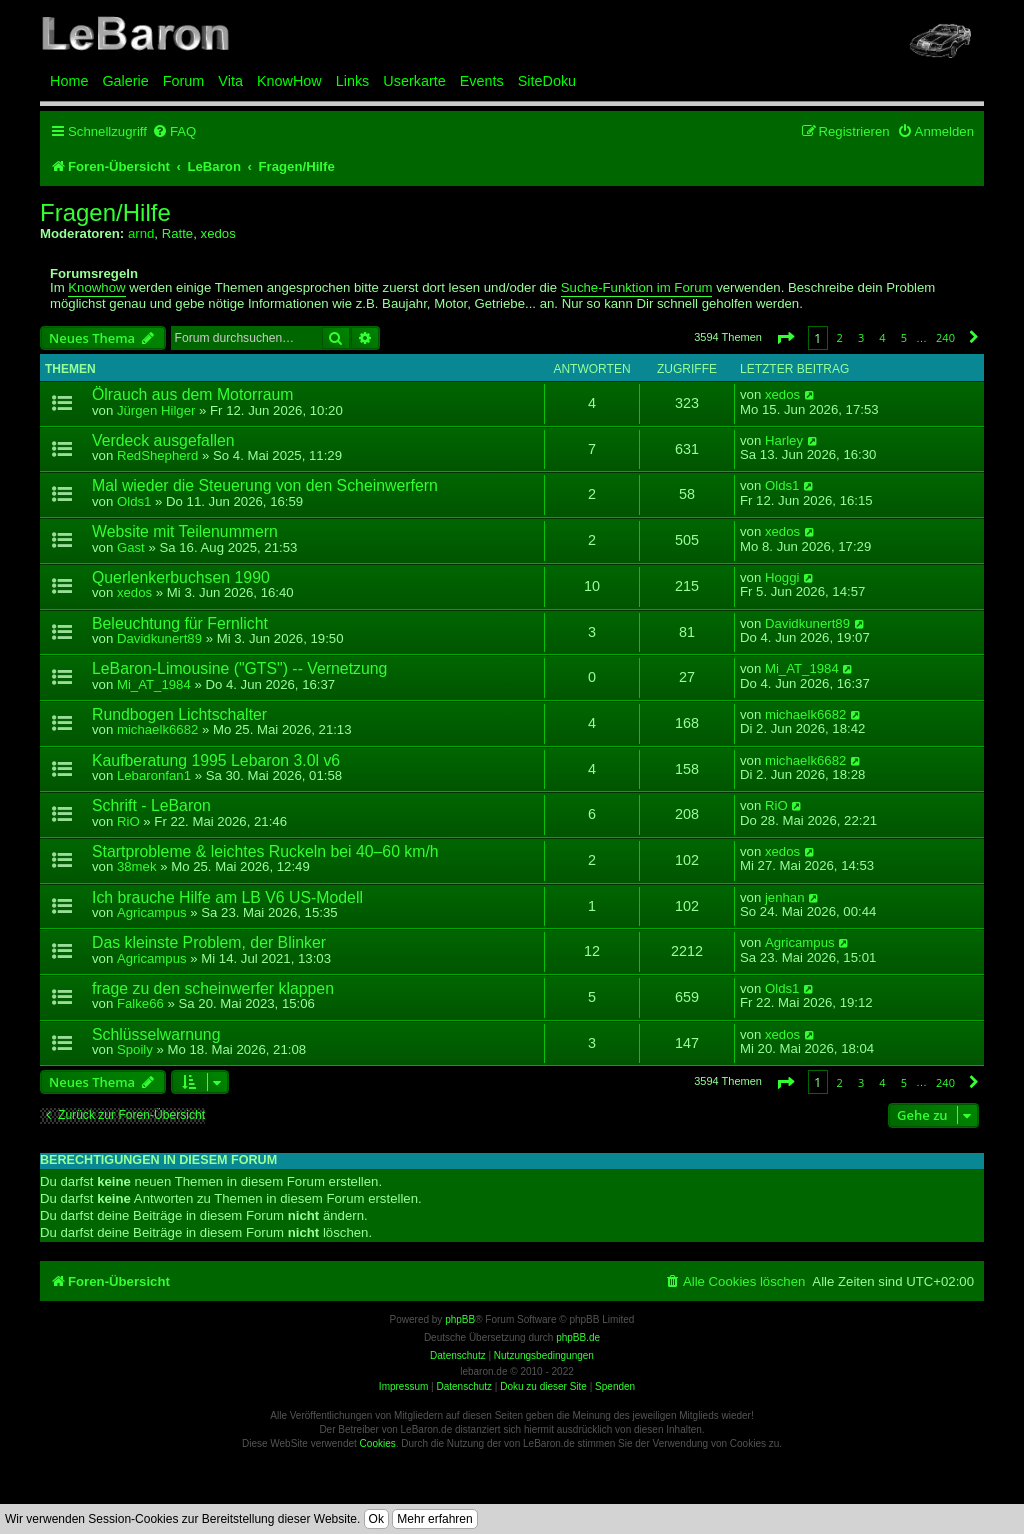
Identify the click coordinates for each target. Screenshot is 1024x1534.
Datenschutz (464, 1386)
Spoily (135, 1049)
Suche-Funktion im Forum (637, 288)
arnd (141, 233)
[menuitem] (174, 131)
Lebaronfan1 (154, 775)
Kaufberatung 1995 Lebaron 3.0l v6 (216, 760)
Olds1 (134, 501)
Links (353, 81)
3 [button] (861, 337)
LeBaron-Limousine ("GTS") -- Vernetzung (239, 668)
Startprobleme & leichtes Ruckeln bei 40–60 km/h (265, 851)
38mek (137, 866)
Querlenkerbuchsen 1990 (181, 577)
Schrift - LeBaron (151, 805)
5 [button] (904, 337)
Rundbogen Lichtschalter (179, 714)
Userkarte (414, 81)
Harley (784, 441)
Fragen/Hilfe (105, 213)
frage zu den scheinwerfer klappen (213, 988)
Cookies (378, 1443)
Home (69, 81)
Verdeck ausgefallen (163, 440)
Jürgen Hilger (156, 410)
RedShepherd (157, 455)
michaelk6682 (157, 729)
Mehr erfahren (434, 1519)
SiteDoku (547, 81)
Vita (230, 81)
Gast (131, 547)
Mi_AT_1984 (154, 684)
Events (482, 81)
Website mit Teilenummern (185, 531)
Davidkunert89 (159, 638)
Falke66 (140, 1003)
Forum (184, 81)
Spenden (615, 1386)
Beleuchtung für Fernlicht (180, 623)
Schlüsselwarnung (156, 1034)
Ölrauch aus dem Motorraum (192, 394)
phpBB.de (578, 1337)
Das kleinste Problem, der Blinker (209, 942)
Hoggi (782, 578)
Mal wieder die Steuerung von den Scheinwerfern (265, 485)
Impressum (403, 1386)
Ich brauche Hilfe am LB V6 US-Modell (227, 897)
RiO (128, 821)
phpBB (460, 1319)
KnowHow (289, 81)
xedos (218, 233)
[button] (785, 337)
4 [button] (882, 337)
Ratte (178, 233)
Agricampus (152, 912)
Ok (376, 1519)
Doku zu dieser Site (543, 1386)
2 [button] (840, 337)
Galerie (125, 81)
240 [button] (945, 337)
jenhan (785, 898)
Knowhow (96, 288)
